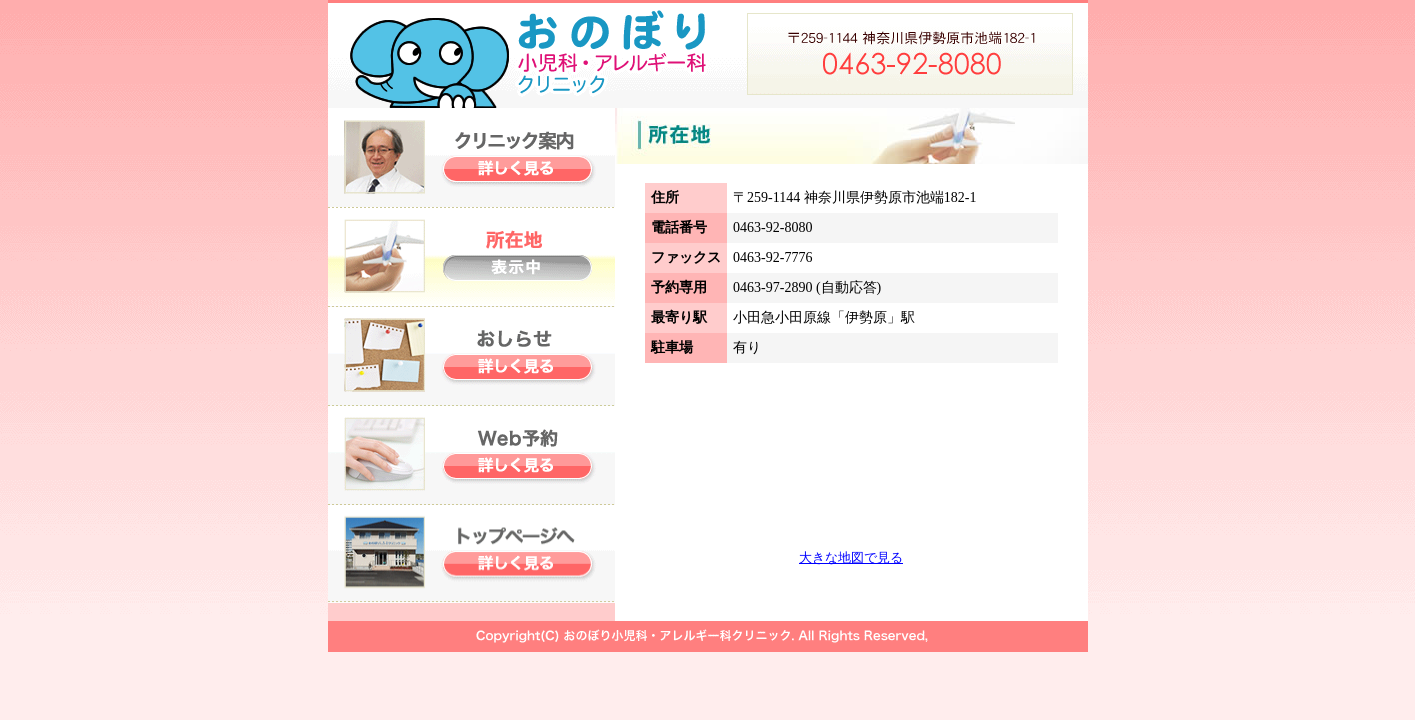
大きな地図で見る (851, 557)
